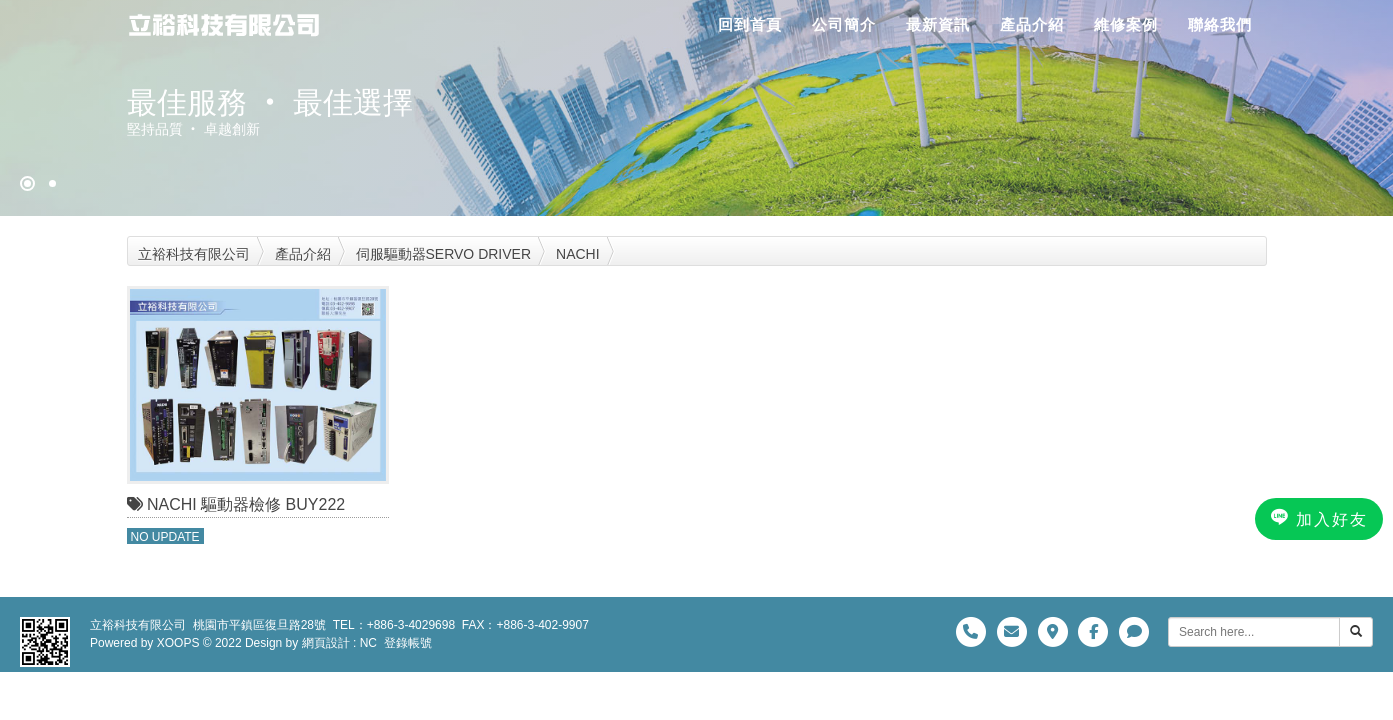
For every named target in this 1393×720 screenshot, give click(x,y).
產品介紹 (1032, 24)
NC (368, 643)
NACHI (578, 254)
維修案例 (1126, 24)
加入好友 (1319, 518)
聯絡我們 (1220, 24)
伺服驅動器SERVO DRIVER (444, 254)
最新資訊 (938, 24)
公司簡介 (844, 24)
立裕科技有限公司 (194, 254)
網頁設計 (326, 643)
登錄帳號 (408, 643)
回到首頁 (750, 24)
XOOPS (178, 643)
